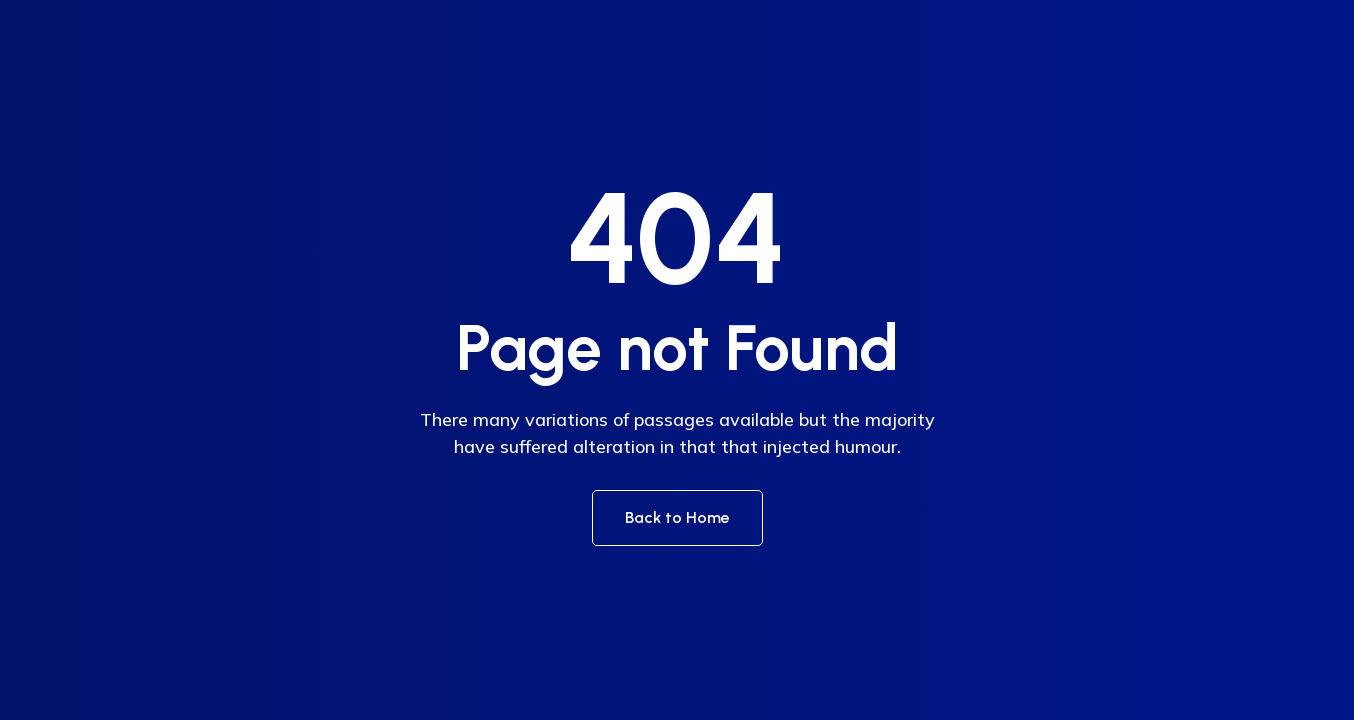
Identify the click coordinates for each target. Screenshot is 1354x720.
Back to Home (677, 517)
